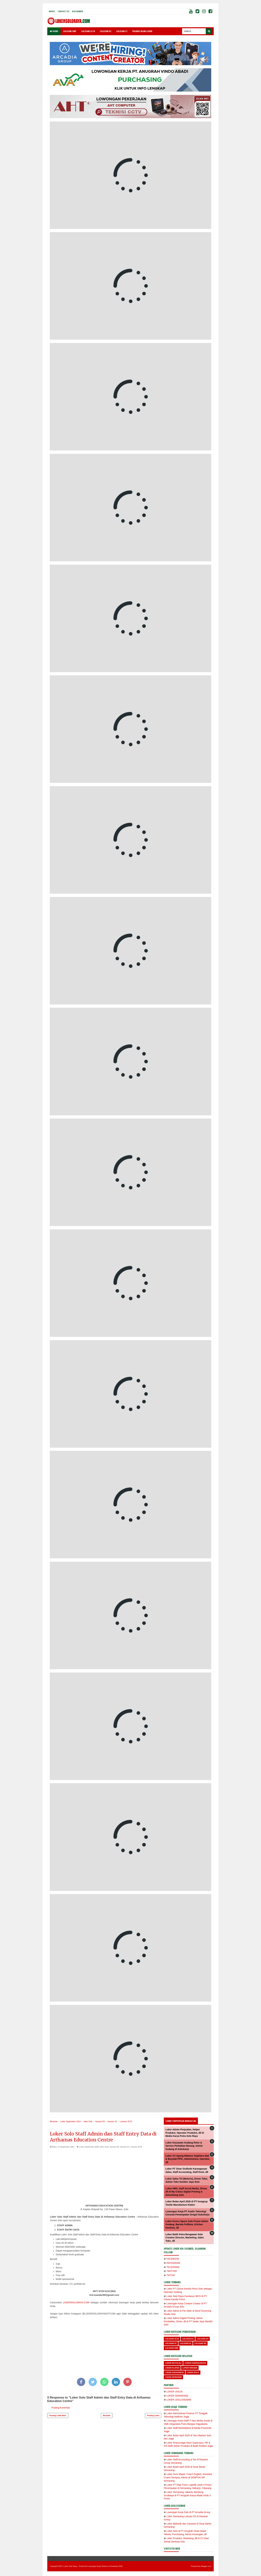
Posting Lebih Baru (57, 2415)
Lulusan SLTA (136, 2147)
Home (54, 31)
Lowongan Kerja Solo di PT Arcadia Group (188, 2512)
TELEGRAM (172, 2267)
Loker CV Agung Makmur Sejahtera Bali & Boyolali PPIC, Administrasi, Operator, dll (187, 2159)
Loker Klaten (172, 2368)
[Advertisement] (104, 2173)
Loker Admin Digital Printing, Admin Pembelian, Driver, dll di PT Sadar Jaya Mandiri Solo (188, 2321)
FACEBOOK (172, 2258)
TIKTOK (170, 2275)
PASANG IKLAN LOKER (142, 31)
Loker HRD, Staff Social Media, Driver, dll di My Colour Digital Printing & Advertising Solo (186, 2191)
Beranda (106, 2415)
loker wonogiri (173, 2377)
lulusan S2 (185, 2343)
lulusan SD (200, 2343)
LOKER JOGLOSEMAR (178, 2399)
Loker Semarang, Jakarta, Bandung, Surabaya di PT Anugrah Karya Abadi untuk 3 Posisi (187, 2495)
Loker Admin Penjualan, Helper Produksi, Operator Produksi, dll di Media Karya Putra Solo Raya (184, 2132)
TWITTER (171, 2271)
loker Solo (104, 2147)
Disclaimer (77, 11)
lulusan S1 (124, 2147)
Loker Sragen (189, 2368)
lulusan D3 (114, 2147)
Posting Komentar (60, 2407)
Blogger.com (206, 2566)
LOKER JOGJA (174, 2391)
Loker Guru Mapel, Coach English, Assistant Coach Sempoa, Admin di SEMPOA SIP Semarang (188, 2477)
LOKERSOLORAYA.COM (76, 2302)
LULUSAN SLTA (88, 31)
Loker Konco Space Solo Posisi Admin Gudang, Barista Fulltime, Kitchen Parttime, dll (186, 2224)
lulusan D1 (188, 2339)
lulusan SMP (171, 2348)
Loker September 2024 (89, 2147)
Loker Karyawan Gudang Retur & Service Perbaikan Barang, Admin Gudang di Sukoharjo (184, 2145)
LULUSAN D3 (105, 31)
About (52, 11)
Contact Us (63, 11)
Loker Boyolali (173, 2363)
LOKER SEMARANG (177, 2395)
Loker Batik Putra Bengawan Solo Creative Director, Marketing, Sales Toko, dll (184, 2237)
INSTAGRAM (173, 2263)
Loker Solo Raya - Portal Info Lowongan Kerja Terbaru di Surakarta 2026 (93, 2566)
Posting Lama (153, 2415)
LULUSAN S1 (121, 31)
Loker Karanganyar (195, 2363)
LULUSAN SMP (69, 31)
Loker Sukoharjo (174, 2372)
